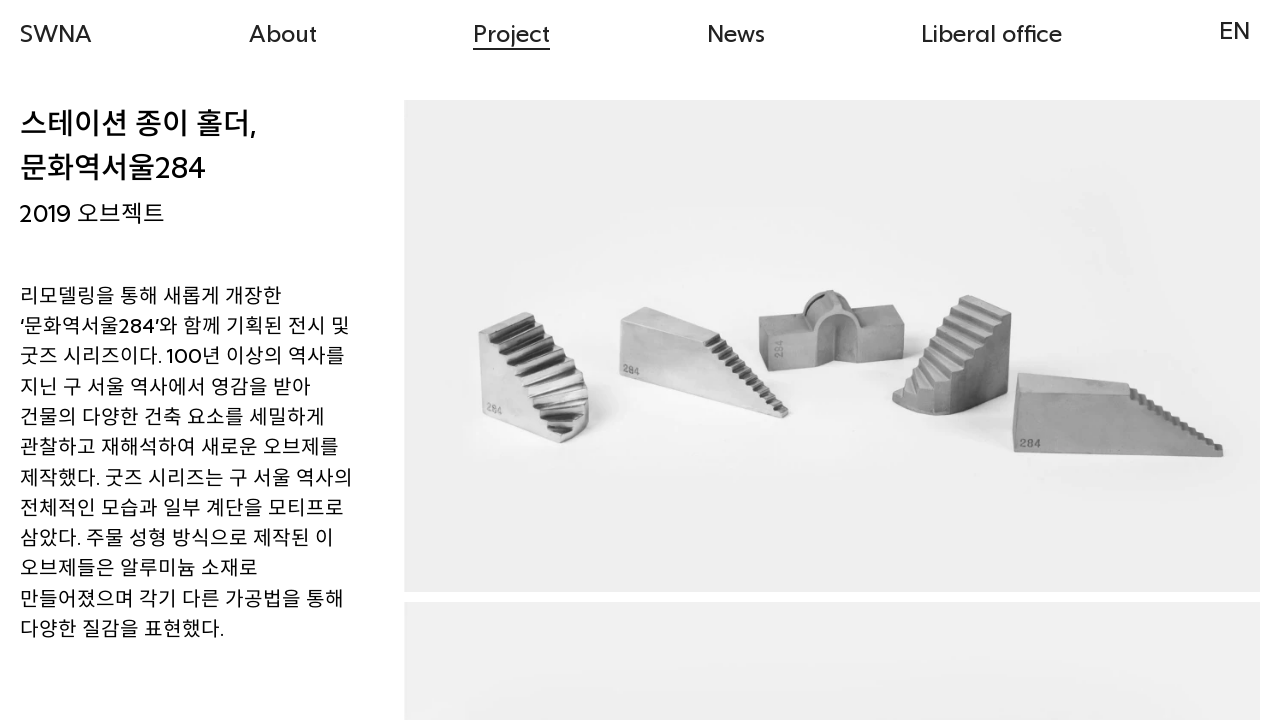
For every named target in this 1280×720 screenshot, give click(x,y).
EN (1234, 29)
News (736, 32)
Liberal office (991, 32)
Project (511, 32)
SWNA (56, 32)
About (283, 32)
